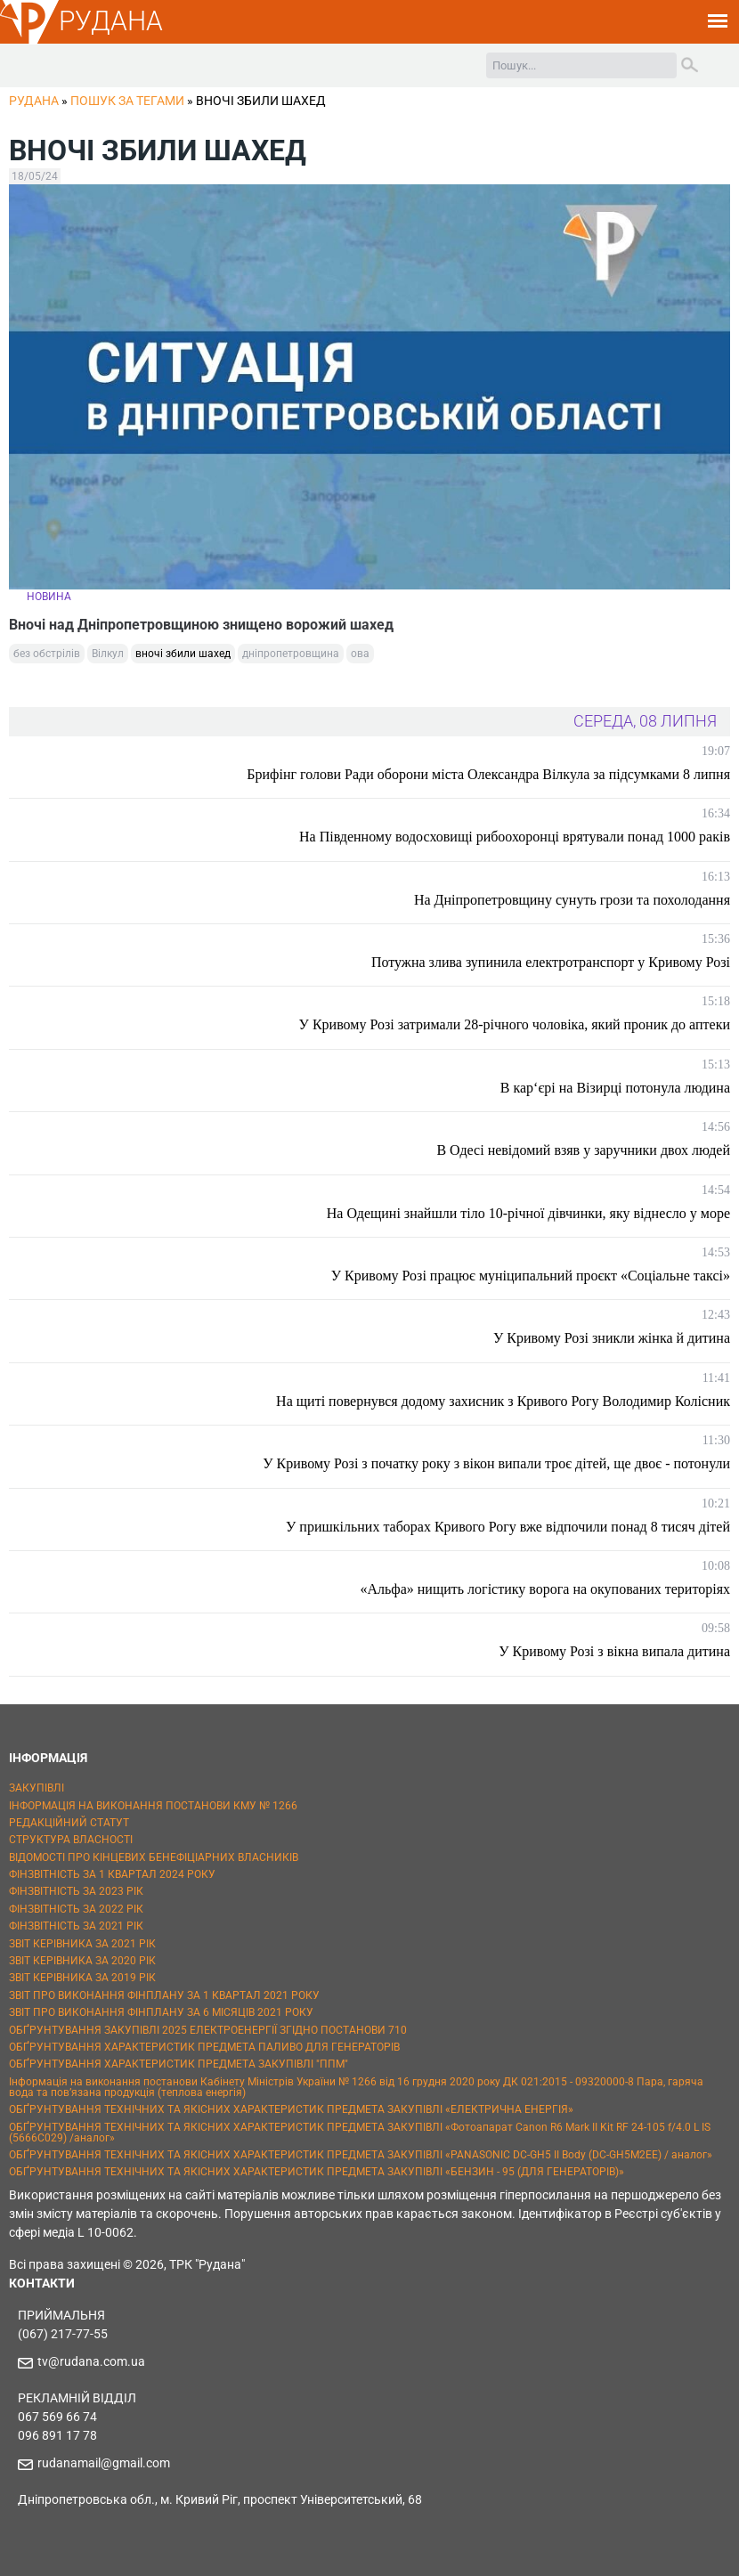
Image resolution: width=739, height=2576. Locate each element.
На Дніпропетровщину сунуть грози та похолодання (572, 899)
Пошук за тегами (127, 100)
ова (360, 653)
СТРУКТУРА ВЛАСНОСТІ (71, 1839)
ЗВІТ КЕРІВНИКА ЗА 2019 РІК (82, 1977)
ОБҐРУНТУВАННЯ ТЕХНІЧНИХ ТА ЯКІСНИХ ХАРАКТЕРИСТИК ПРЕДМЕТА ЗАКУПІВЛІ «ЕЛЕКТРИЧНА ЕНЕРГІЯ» (291, 2109)
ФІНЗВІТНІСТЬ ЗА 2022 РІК (76, 1909)
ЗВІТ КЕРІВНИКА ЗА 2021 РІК (82, 1944)
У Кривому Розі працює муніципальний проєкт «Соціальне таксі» (530, 1275)
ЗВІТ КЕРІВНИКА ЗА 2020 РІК (82, 1960)
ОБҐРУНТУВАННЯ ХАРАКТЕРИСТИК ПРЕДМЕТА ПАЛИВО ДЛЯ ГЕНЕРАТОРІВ (204, 2047)
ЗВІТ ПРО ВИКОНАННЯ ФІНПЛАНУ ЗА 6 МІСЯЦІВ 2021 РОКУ (161, 2012)
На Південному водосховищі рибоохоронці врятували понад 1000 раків (514, 836)
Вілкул (108, 653)
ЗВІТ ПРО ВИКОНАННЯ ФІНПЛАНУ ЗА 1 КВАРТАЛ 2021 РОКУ (164, 1995)
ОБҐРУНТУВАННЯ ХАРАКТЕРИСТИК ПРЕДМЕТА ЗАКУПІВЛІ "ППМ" (178, 2064)
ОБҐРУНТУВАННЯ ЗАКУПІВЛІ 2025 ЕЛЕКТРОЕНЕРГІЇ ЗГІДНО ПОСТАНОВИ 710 (208, 2030)
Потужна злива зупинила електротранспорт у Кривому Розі (550, 962)
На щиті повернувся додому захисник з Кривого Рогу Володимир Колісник (503, 1401)
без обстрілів (46, 653)
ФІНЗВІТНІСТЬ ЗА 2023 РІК (76, 1891)
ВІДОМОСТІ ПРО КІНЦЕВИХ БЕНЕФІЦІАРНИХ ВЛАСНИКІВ (153, 1857)
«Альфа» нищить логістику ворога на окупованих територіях (546, 1589)
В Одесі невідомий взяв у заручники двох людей (583, 1150)
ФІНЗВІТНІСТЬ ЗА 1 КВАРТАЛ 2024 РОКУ (112, 1874)
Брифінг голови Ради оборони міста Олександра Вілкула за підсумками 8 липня (488, 774)
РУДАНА (111, 21)
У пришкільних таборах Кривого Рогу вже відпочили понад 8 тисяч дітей (508, 1526)
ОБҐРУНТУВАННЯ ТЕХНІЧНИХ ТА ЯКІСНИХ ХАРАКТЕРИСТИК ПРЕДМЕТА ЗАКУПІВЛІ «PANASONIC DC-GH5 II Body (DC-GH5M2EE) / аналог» (360, 2155)
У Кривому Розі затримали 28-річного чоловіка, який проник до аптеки (514, 1024)
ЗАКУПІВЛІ (36, 1788)
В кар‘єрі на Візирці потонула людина (615, 1087)
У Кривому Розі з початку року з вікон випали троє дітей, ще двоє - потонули (496, 1463)
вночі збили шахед (183, 653)
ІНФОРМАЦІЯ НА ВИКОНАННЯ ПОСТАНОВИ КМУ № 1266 (153, 1806)
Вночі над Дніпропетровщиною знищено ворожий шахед (201, 624)
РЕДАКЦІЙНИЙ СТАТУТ (69, 1822)
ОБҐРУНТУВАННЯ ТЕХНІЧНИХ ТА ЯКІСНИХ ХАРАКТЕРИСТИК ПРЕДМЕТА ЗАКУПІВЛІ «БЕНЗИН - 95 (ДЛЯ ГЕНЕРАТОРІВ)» (316, 2172)
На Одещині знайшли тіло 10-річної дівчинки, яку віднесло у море (528, 1213)
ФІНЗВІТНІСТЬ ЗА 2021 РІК (76, 1926)
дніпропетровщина (290, 653)
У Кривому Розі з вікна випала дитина (614, 1651)
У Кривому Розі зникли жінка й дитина (611, 1337)
